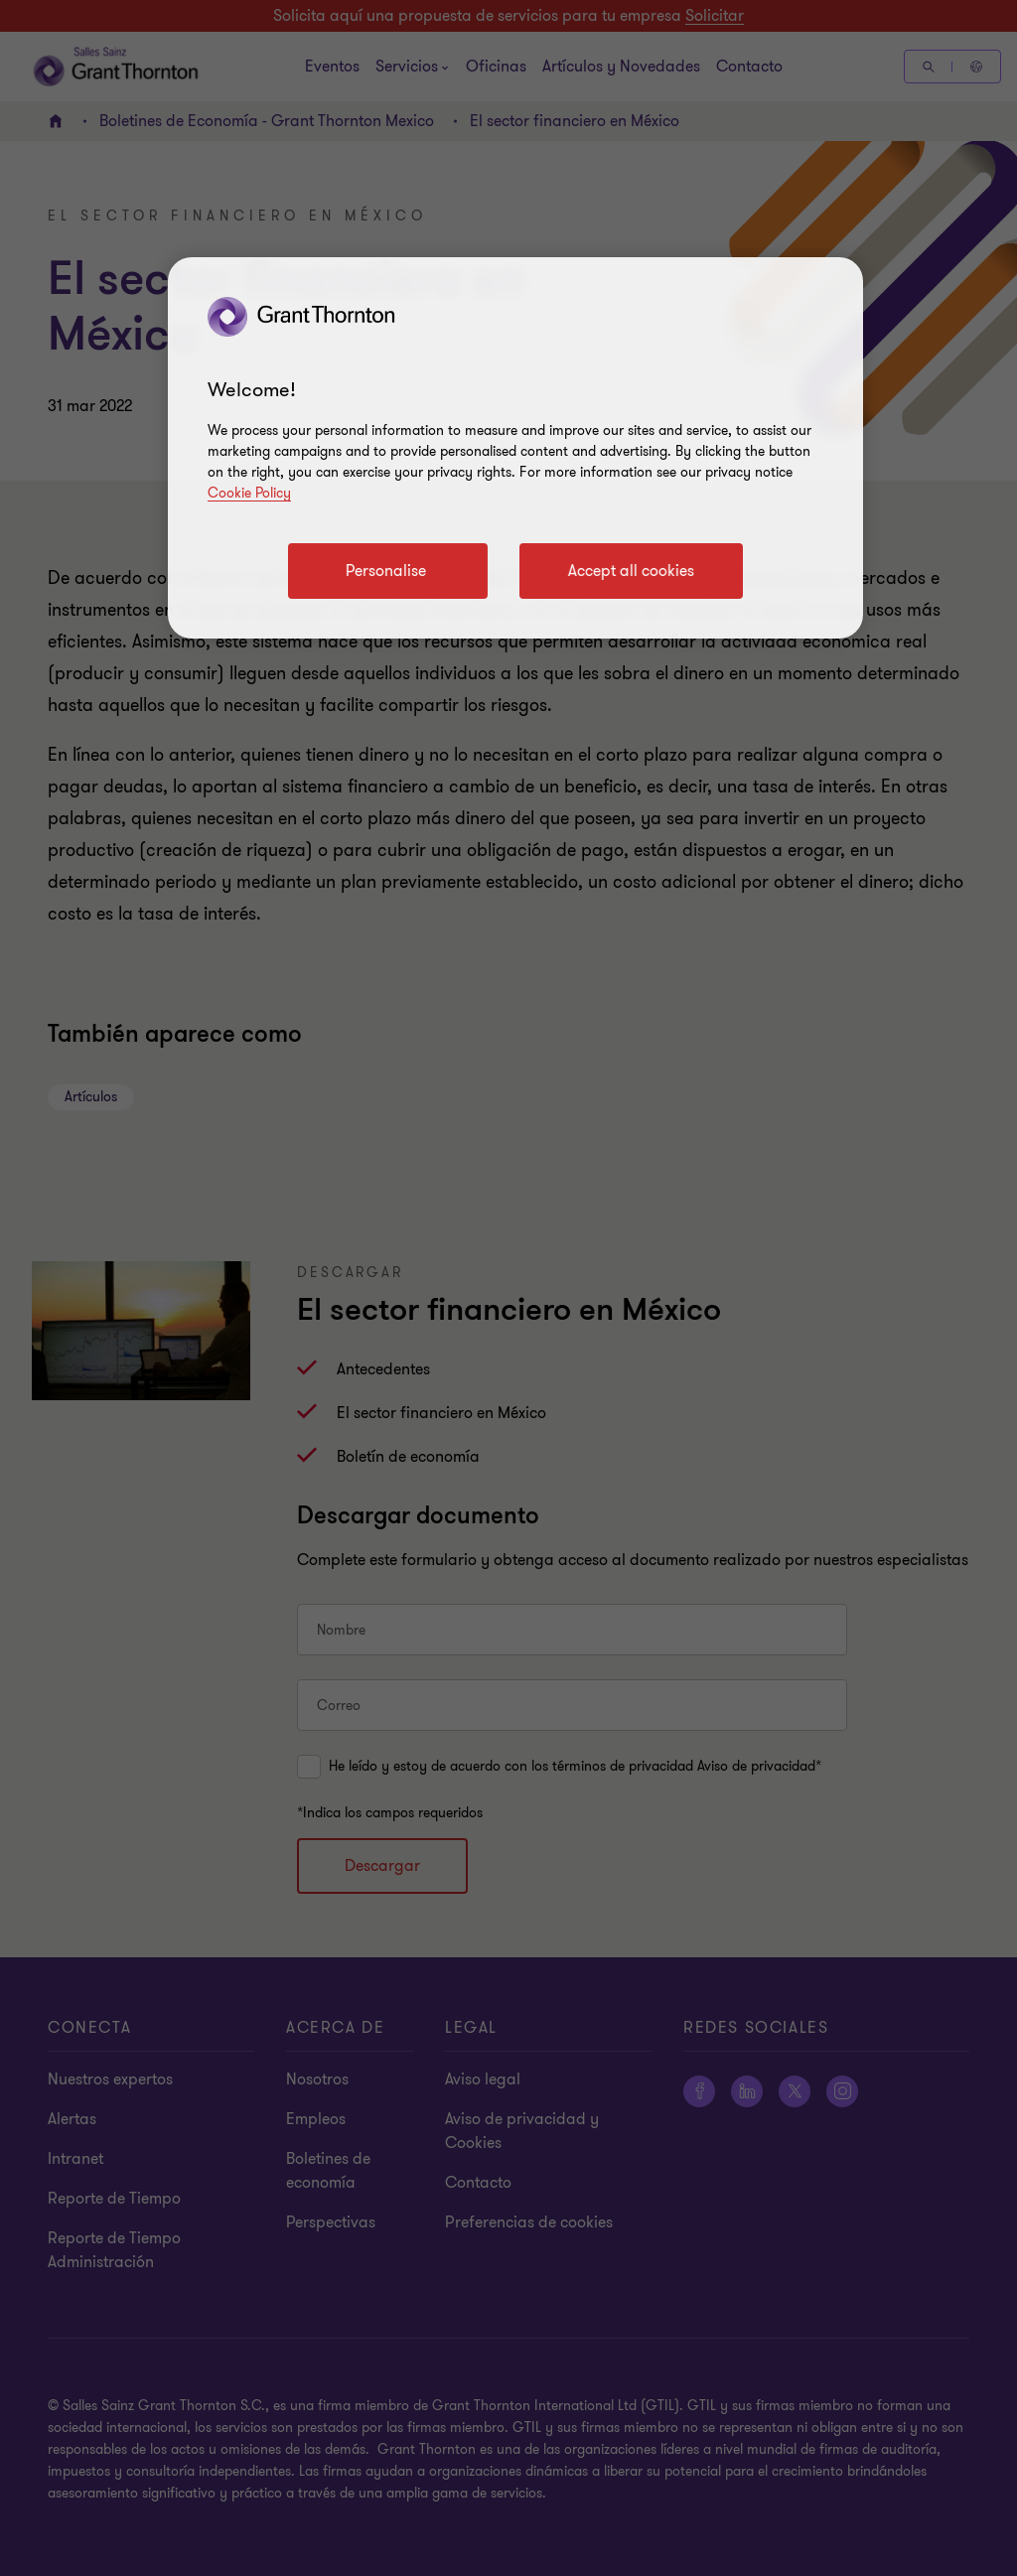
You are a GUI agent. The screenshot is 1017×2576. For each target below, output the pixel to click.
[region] (515, 448)
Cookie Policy (249, 493)
